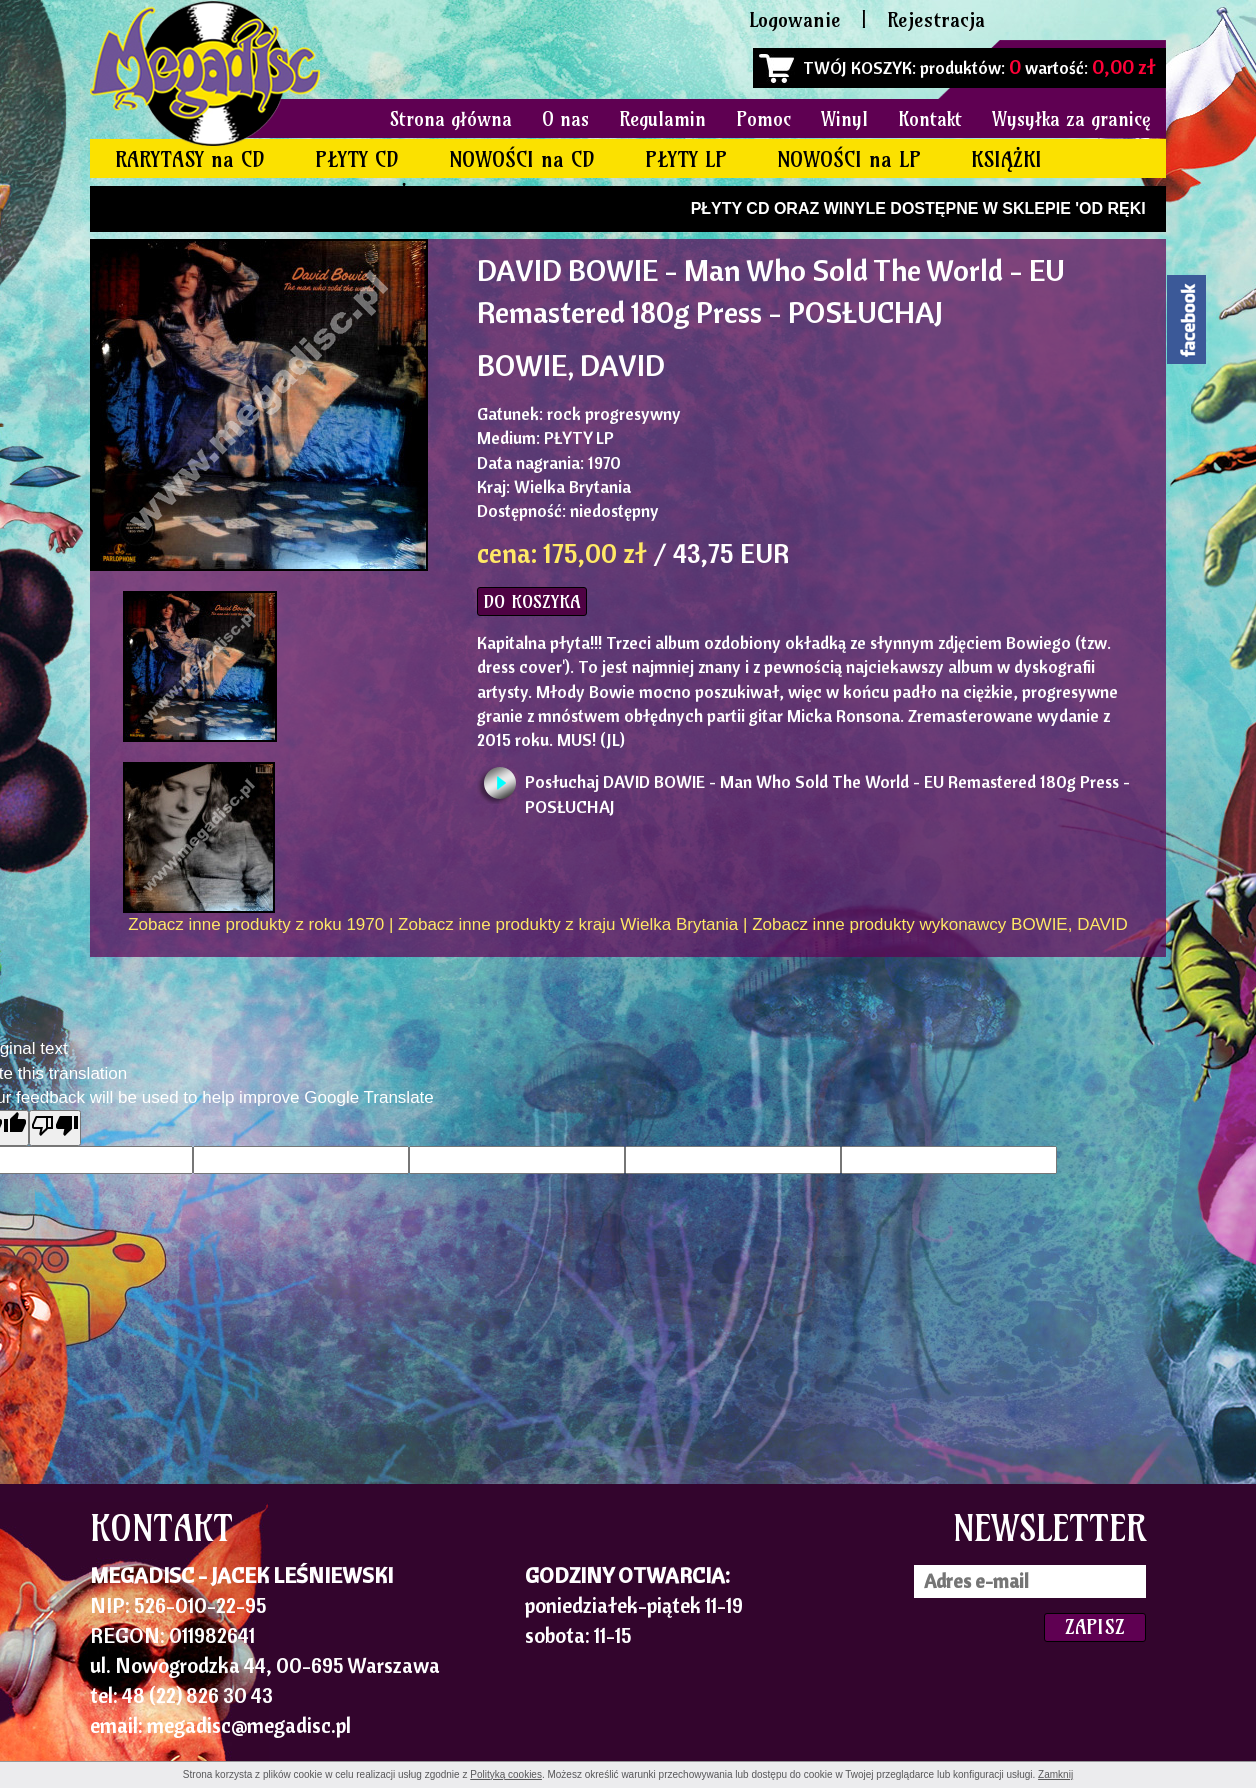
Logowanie (795, 19)
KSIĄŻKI (1006, 159)
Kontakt (930, 119)
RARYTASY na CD (190, 159)
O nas (565, 119)
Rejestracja (936, 19)
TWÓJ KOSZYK (857, 67)
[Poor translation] (55, 1127)
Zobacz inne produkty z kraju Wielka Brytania (568, 924)
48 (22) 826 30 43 (197, 1695)
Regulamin (662, 119)
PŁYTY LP (686, 159)
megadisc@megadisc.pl (249, 1725)
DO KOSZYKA (532, 601)
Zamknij (1055, 1774)
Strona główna (451, 119)
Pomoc (763, 119)
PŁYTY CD (357, 159)
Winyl (844, 119)
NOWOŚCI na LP (849, 159)
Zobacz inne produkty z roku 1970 (256, 924)
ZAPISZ (1095, 1626)
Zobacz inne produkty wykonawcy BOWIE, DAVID (940, 924)
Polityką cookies (506, 1774)
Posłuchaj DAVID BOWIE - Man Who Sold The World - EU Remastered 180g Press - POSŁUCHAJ (827, 787)
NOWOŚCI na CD (522, 159)
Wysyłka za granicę (1071, 119)
